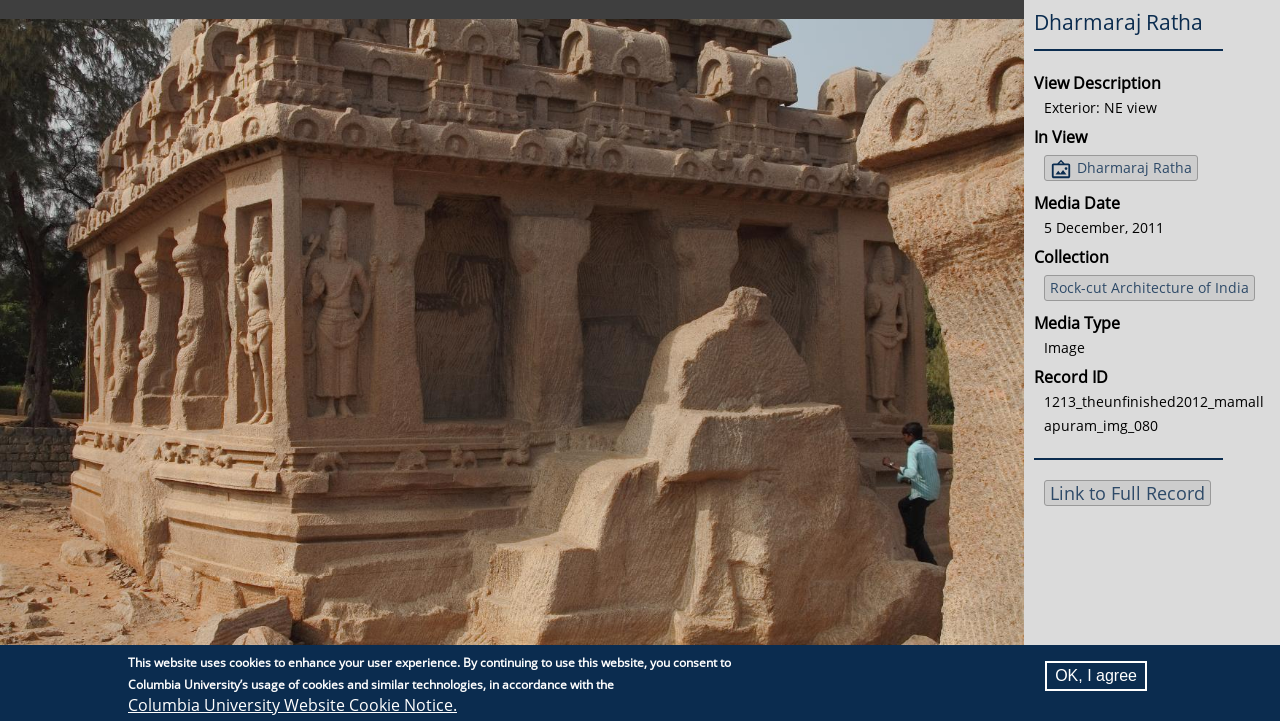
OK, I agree (1096, 675)
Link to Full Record (1127, 493)
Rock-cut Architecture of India (1149, 287)
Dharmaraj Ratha (1134, 167)
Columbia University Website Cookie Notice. (292, 705)
